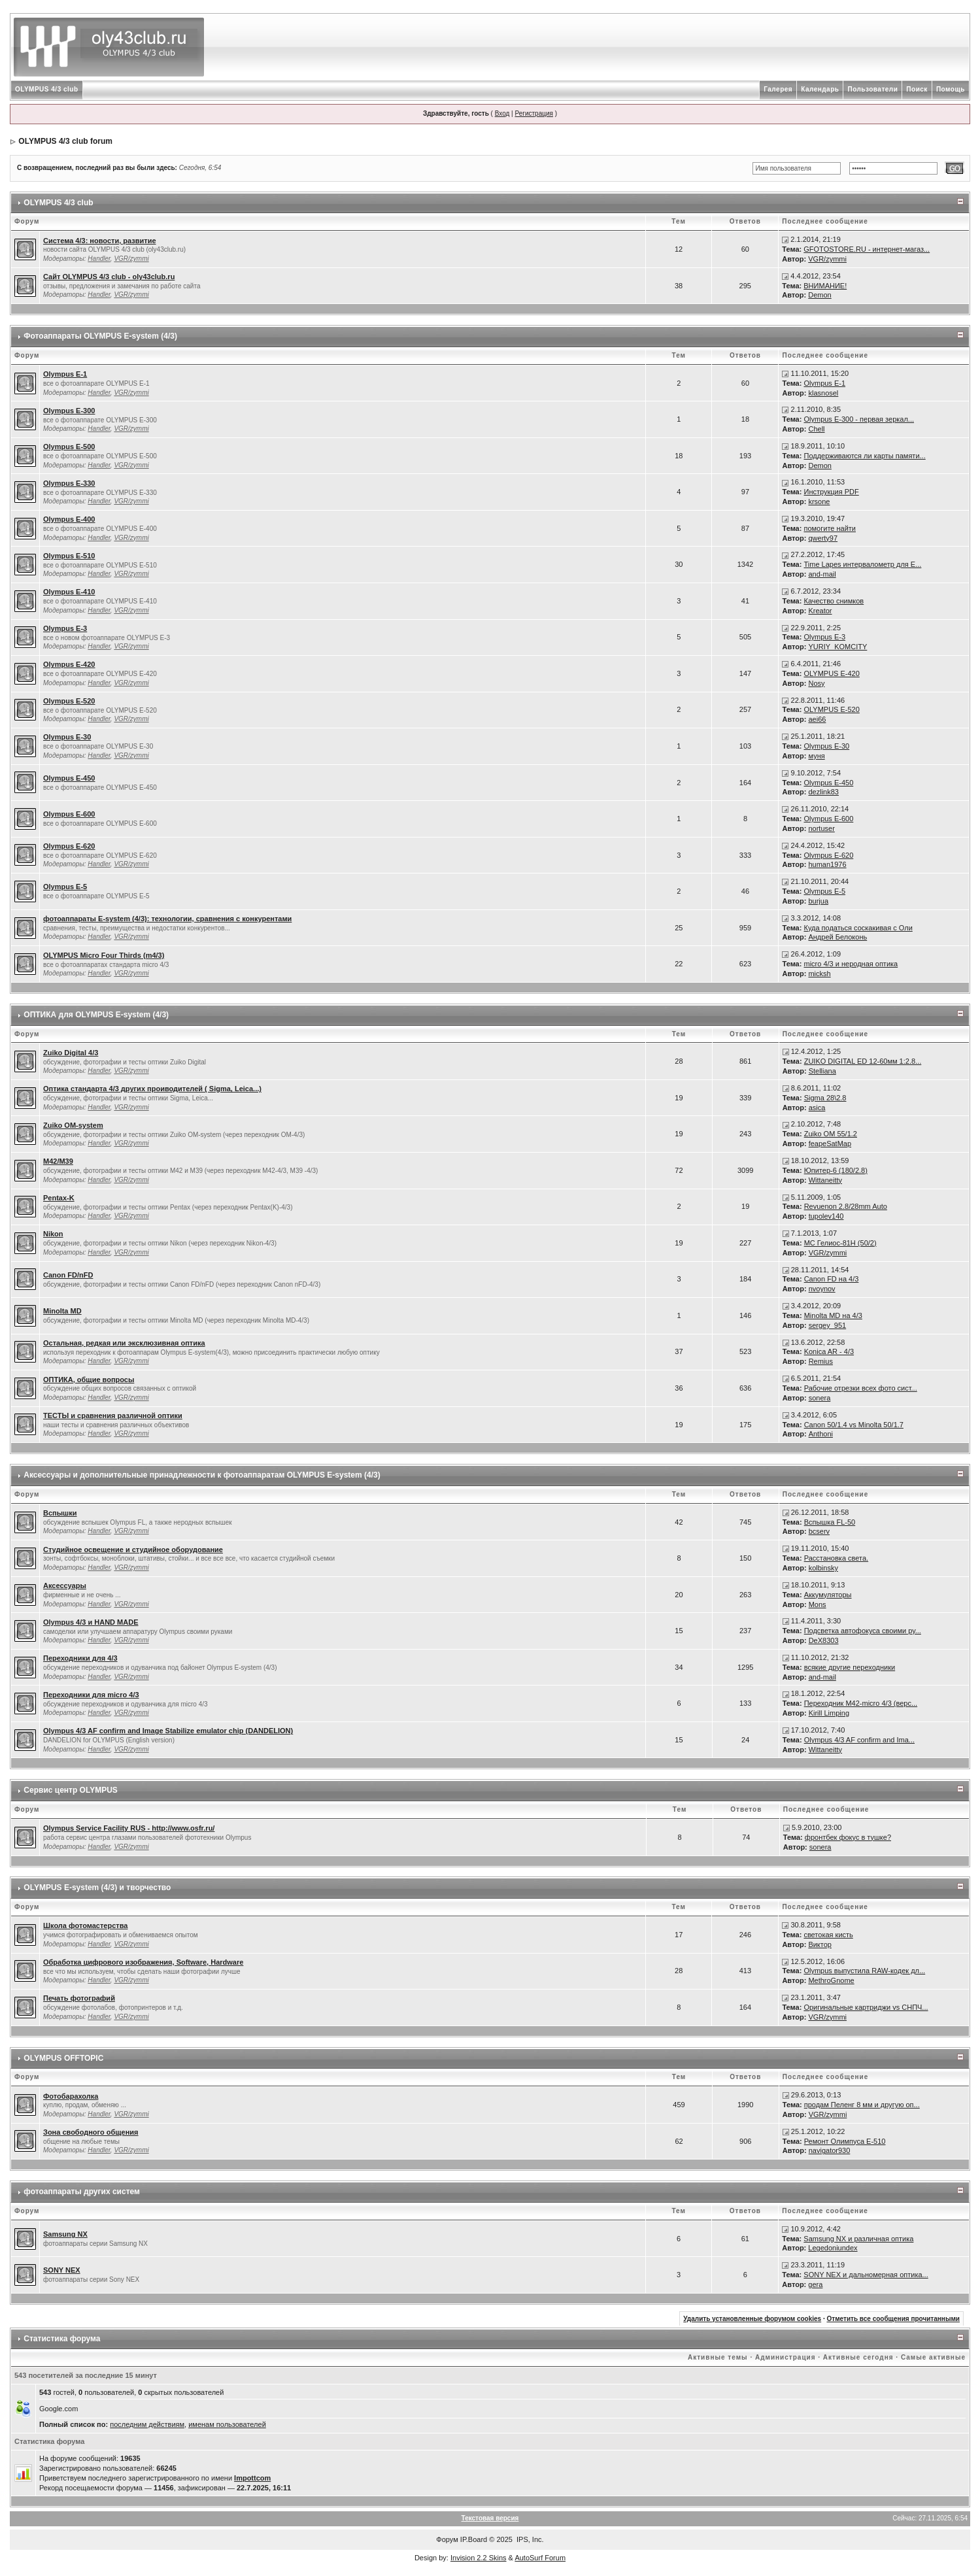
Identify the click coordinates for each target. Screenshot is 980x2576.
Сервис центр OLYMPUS (71, 1790)
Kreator (820, 611)
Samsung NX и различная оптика (858, 2239)
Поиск (917, 89)
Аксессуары (64, 1585)
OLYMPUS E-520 (831, 709)
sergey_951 (828, 1325)
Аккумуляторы (828, 1595)
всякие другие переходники (849, 1667)
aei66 (817, 719)
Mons (817, 1604)
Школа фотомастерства (85, 1925)
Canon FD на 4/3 (831, 1279)
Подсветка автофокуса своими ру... (862, 1631)
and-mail (822, 574)
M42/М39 (58, 1161)
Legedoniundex (832, 2248)
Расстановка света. (836, 1558)
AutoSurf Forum (540, 2558)
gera (815, 2284)
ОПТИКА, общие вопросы (88, 1379)
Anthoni (821, 1434)
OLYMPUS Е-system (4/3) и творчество (97, 1887)
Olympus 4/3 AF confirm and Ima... (859, 1740)
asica (817, 1107)
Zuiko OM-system (73, 1125)
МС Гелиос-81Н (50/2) (840, 1243)
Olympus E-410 (69, 592)
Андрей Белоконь (837, 937)
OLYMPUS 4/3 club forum (65, 141)
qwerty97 (822, 538)
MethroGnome (831, 1980)
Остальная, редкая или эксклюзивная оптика (124, 1343)
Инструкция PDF (830, 492)
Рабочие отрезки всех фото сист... (860, 1388)
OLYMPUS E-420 (831, 673)
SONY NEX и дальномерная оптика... (865, 2275)
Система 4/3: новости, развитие (99, 241)
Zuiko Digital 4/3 (70, 1053)
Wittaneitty (825, 1180)
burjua (818, 901)
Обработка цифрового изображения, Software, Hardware (143, 1962)
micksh (819, 973)
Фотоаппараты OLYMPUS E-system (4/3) (100, 336)
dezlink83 (823, 792)
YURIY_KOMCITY (837, 647)
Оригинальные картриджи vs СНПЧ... (865, 2007)
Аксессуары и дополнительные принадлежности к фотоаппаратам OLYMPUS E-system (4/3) (202, 1475)
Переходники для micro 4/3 (91, 1695)
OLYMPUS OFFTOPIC (63, 2058)
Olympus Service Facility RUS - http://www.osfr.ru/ (128, 1828)
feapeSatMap (830, 1143)
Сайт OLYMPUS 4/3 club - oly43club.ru (109, 276)
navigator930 (830, 2150)
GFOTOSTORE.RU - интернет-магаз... (866, 249)
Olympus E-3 (65, 628)
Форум (447, 2539)
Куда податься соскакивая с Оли (857, 928)
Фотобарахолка (70, 2096)
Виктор (820, 1944)
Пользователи (872, 89)
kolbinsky (823, 1568)
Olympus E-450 (69, 778)
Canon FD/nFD (68, 1275)
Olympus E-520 (69, 701)
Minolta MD (62, 1311)
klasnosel (823, 393)
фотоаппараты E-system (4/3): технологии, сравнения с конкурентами (167, 919)
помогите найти (829, 528)
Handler (99, 258)
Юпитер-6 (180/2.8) (836, 1170)
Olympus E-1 (65, 374)
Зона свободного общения (91, 2132)
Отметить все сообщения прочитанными (893, 2318)
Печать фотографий (79, 1998)
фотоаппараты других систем (82, 2191)
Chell (816, 429)
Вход (502, 113)
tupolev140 (826, 1216)
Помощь (950, 89)
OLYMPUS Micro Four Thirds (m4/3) (103, 955)
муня (816, 756)
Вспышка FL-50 (830, 1522)
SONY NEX (61, 2270)
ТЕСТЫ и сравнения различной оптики (112, 1415)
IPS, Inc (529, 2539)
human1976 (827, 864)
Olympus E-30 (67, 737)
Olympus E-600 (69, 814)
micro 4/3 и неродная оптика (850, 964)
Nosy (816, 683)
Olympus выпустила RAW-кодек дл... (864, 1970)
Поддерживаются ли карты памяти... (864, 456)
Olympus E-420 (69, 664)
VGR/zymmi (131, 258)
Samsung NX (65, 2234)
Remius (821, 1361)
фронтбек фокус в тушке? (848, 1837)
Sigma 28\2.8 (825, 1098)
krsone (819, 501)
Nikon (53, 1234)
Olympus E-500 (69, 446)
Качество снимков (833, 601)
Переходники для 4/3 (80, 1658)
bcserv (819, 1531)
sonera (820, 1398)
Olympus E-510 (69, 556)
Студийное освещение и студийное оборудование (133, 1549)
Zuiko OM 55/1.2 (830, 1134)
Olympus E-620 (69, 846)
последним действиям (147, 2424)
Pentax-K (59, 1198)
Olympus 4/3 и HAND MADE (91, 1622)
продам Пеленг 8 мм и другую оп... (862, 2105)
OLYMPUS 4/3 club (46, 89)
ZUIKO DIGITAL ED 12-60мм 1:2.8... (863, 1061)
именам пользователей (227, 2424)
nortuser (821, 828)
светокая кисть (828, 1935)
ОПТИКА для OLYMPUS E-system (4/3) (96, 1014)
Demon (819, 295)
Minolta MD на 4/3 (833, 1315)
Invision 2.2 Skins (478, 2558)
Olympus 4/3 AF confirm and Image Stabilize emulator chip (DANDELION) (168, 1731)
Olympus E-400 (69, 519)
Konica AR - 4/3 (829, 1351)
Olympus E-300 (69, 411)
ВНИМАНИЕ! (825, 286)
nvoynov (822, 1289)
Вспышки (60, 1513)
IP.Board (473, 2539)
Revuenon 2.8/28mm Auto (845, 1206)
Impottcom (252, 2478)
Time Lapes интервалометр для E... (862, 564)
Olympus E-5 (65, 886)
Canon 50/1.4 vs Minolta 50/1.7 (854, 1425)
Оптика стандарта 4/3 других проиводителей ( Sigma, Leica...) (152, 1089)
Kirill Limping (829, 1713)
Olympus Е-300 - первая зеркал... (858, 419)
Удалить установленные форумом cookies (752, 2318)
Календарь (820, 89)
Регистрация (533, 113)
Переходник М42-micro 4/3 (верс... (860, 1703)
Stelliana (822, 1071)
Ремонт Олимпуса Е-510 (845, 2141)
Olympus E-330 (69, 483)
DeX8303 (824, 1640)
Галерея (778, 89)
